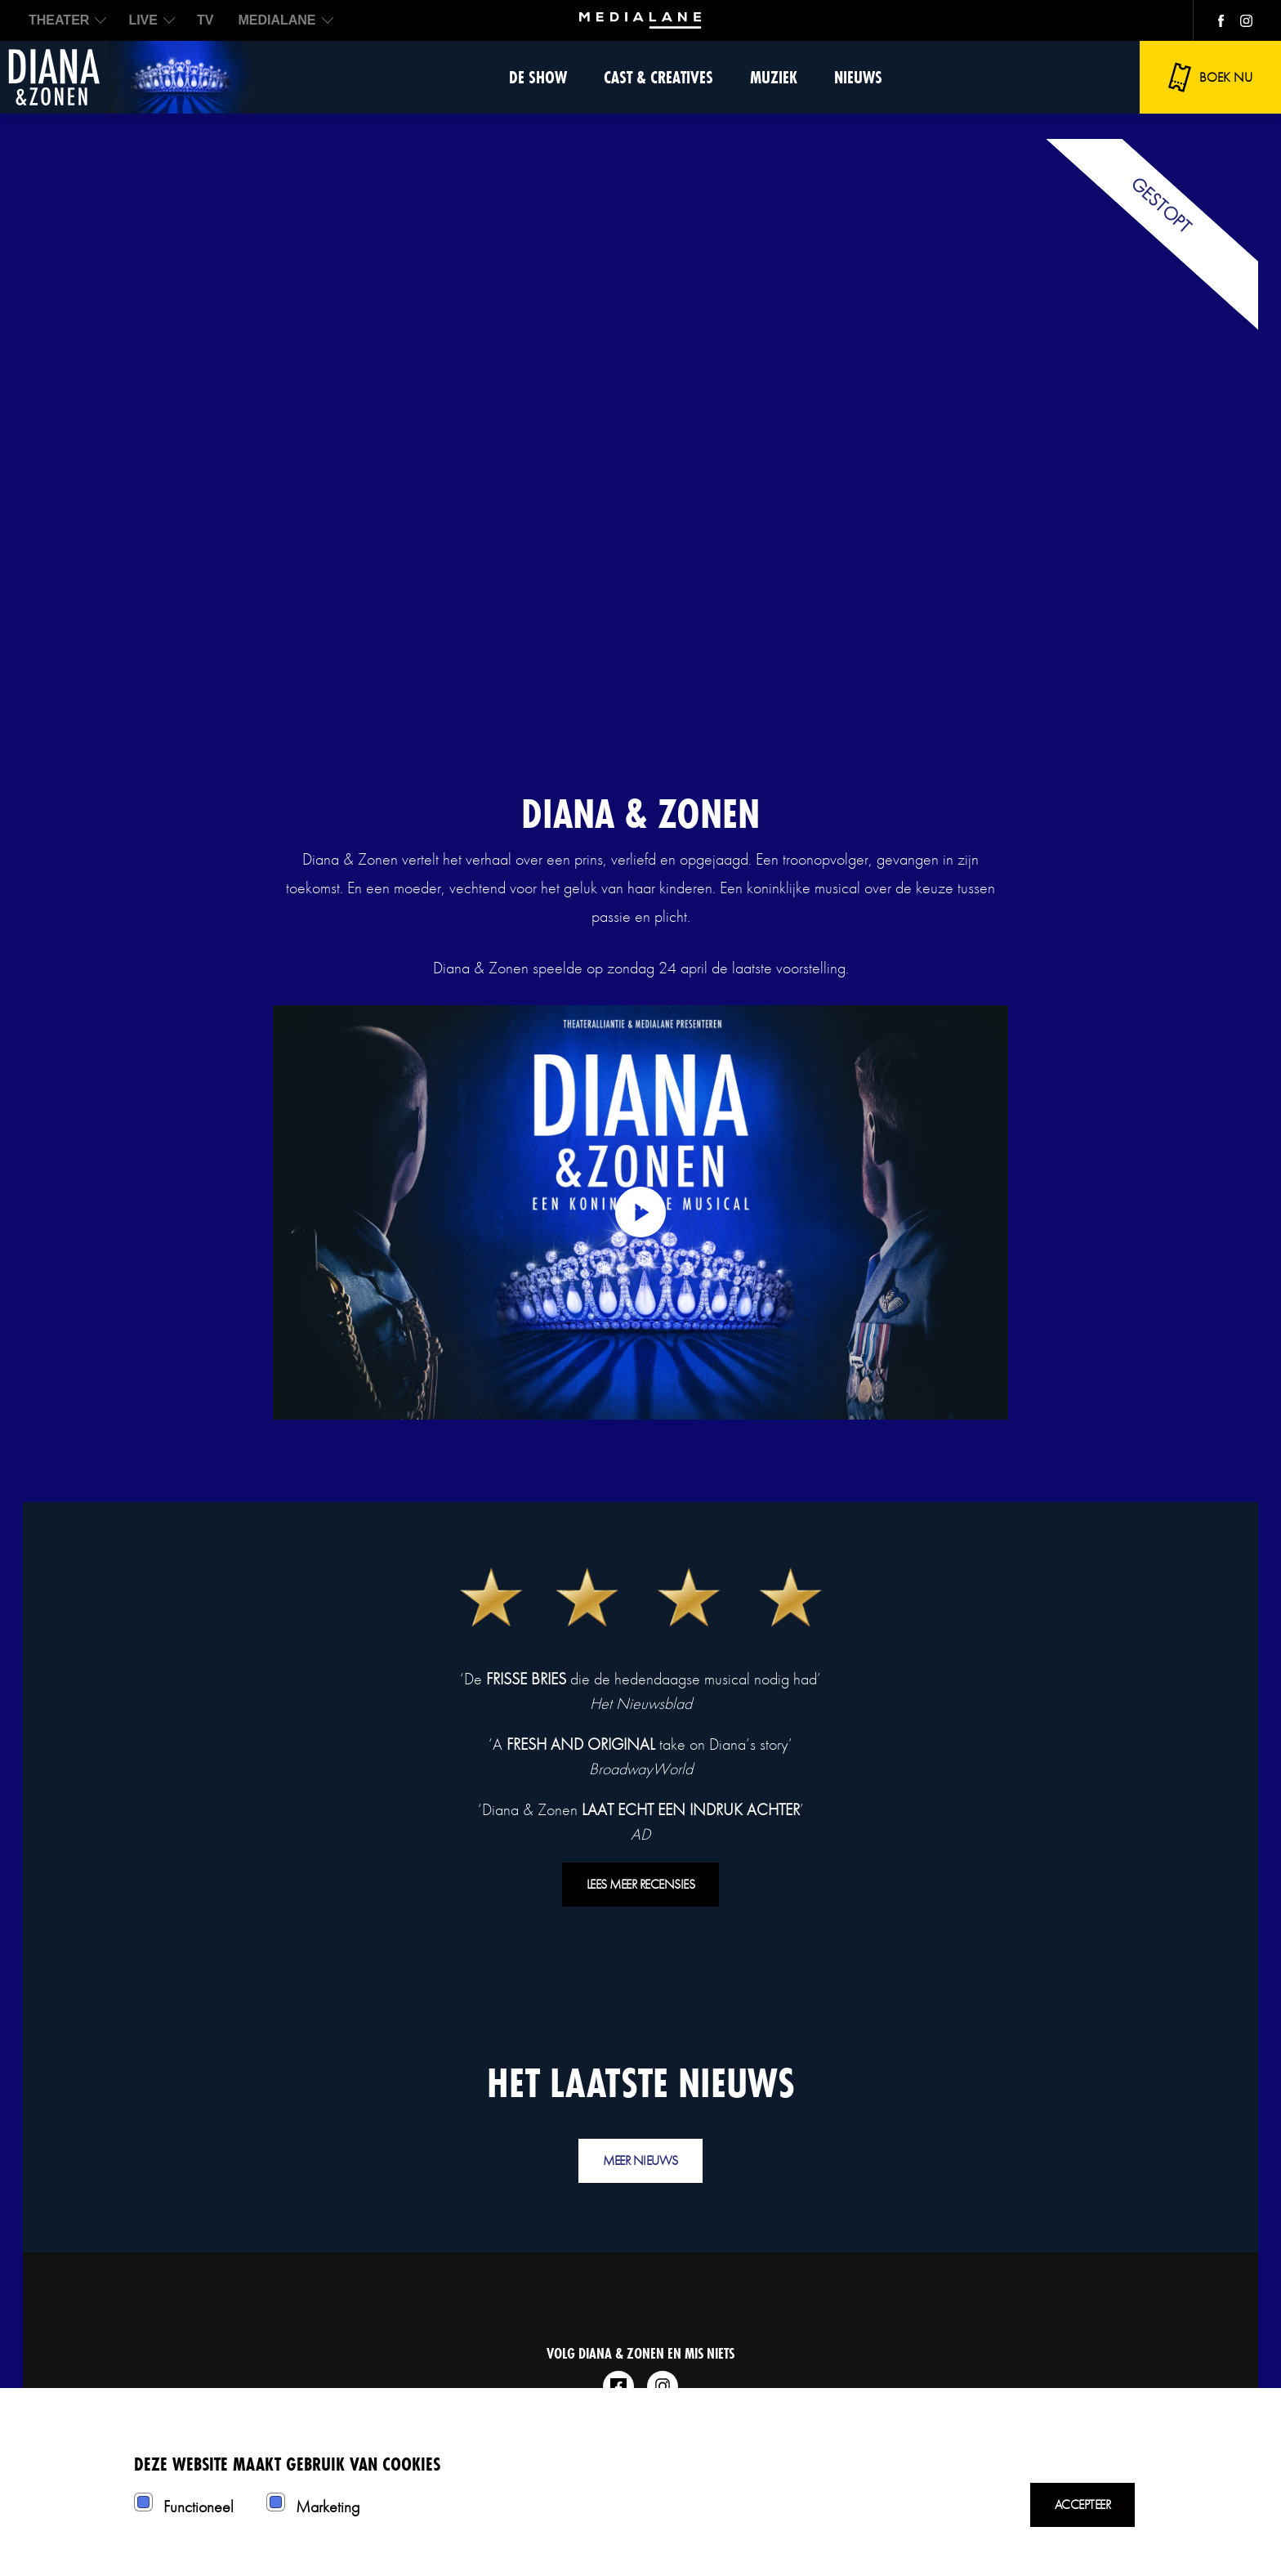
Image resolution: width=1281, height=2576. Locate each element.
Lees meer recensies (641, 1884)
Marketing (327, 2506)
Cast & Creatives (658, 77)
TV (205, 20)
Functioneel (198, 2506)
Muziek (773, 77)
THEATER (59, 20)
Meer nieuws (640, 2160)
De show (538, 77)
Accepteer (1083, 2504)
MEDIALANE (276, 20)
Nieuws (858, 77)
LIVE (143, 20)
